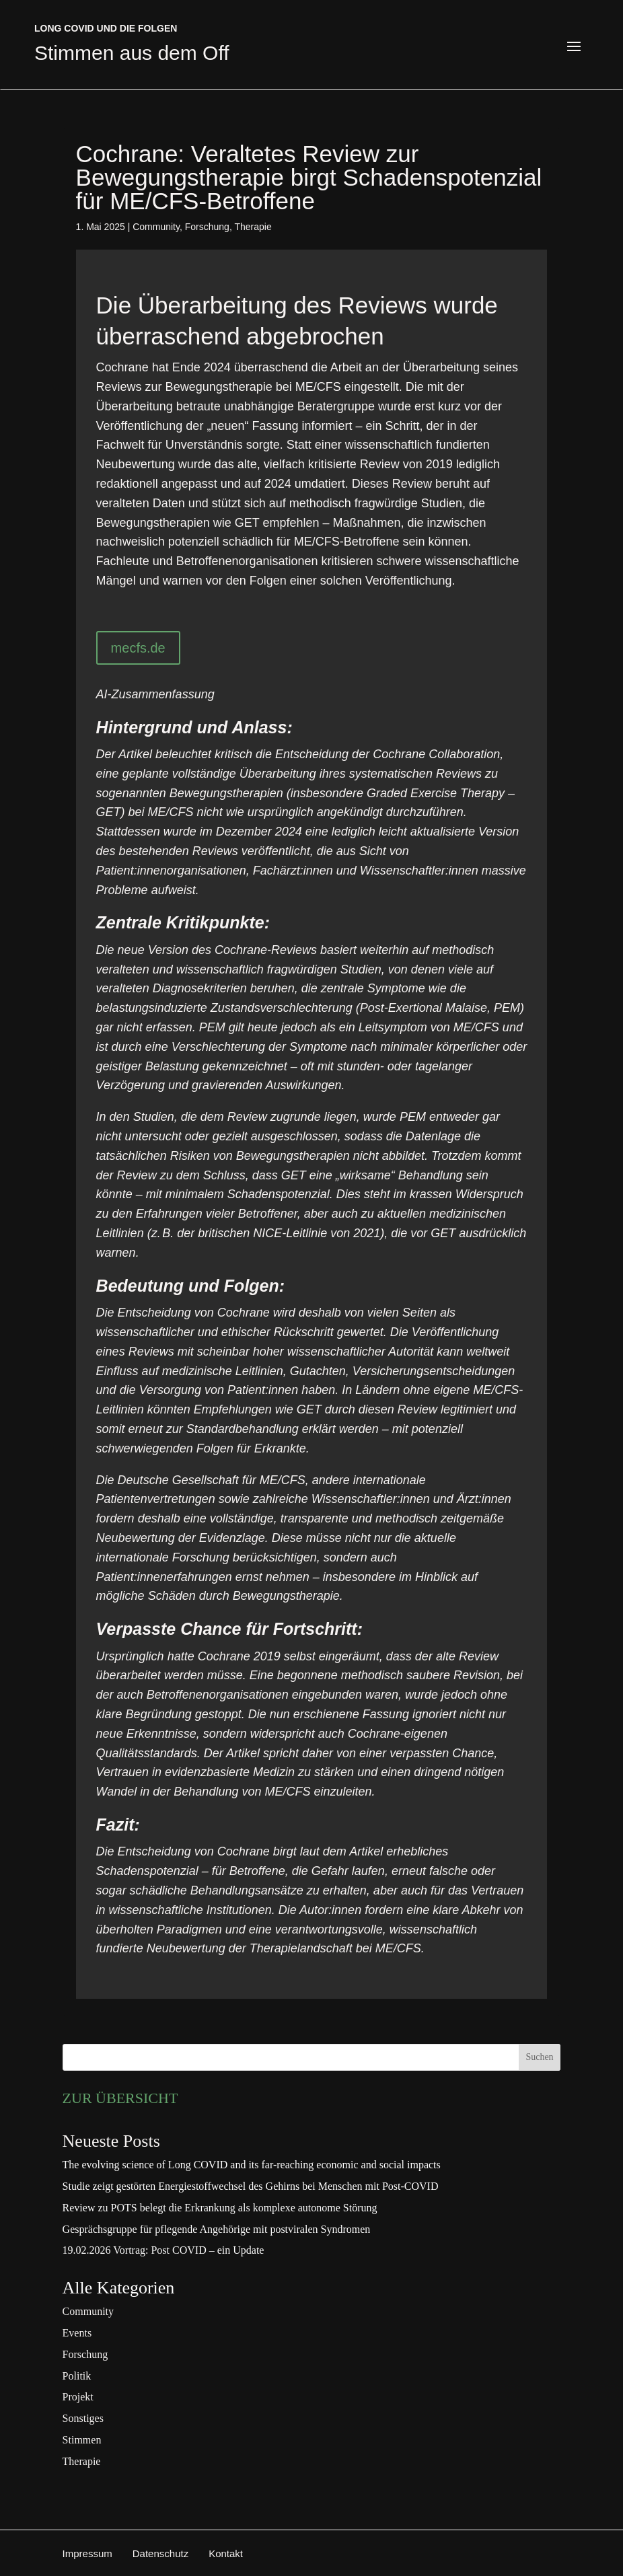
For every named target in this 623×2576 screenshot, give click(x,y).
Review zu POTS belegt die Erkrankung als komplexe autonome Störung (220, 2207)
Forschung (207, 226)
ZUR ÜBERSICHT (120, 2098)
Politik (77, 2376)
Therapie (252, 226)
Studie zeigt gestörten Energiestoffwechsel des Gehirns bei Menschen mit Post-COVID (251, 2186)
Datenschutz (160, 2553)
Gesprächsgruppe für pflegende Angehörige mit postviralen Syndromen (217, 2229)
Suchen (539, 2057)
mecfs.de (138, 647)
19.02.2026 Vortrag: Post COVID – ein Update (163, 2250)
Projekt (78, 2396)
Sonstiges (83, 2418)
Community (156, 226)
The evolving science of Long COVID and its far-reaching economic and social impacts (252, 2164)
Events (77, 2333)
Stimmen (82, 2439)
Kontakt (226, 2553)
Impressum (87, 2553)
